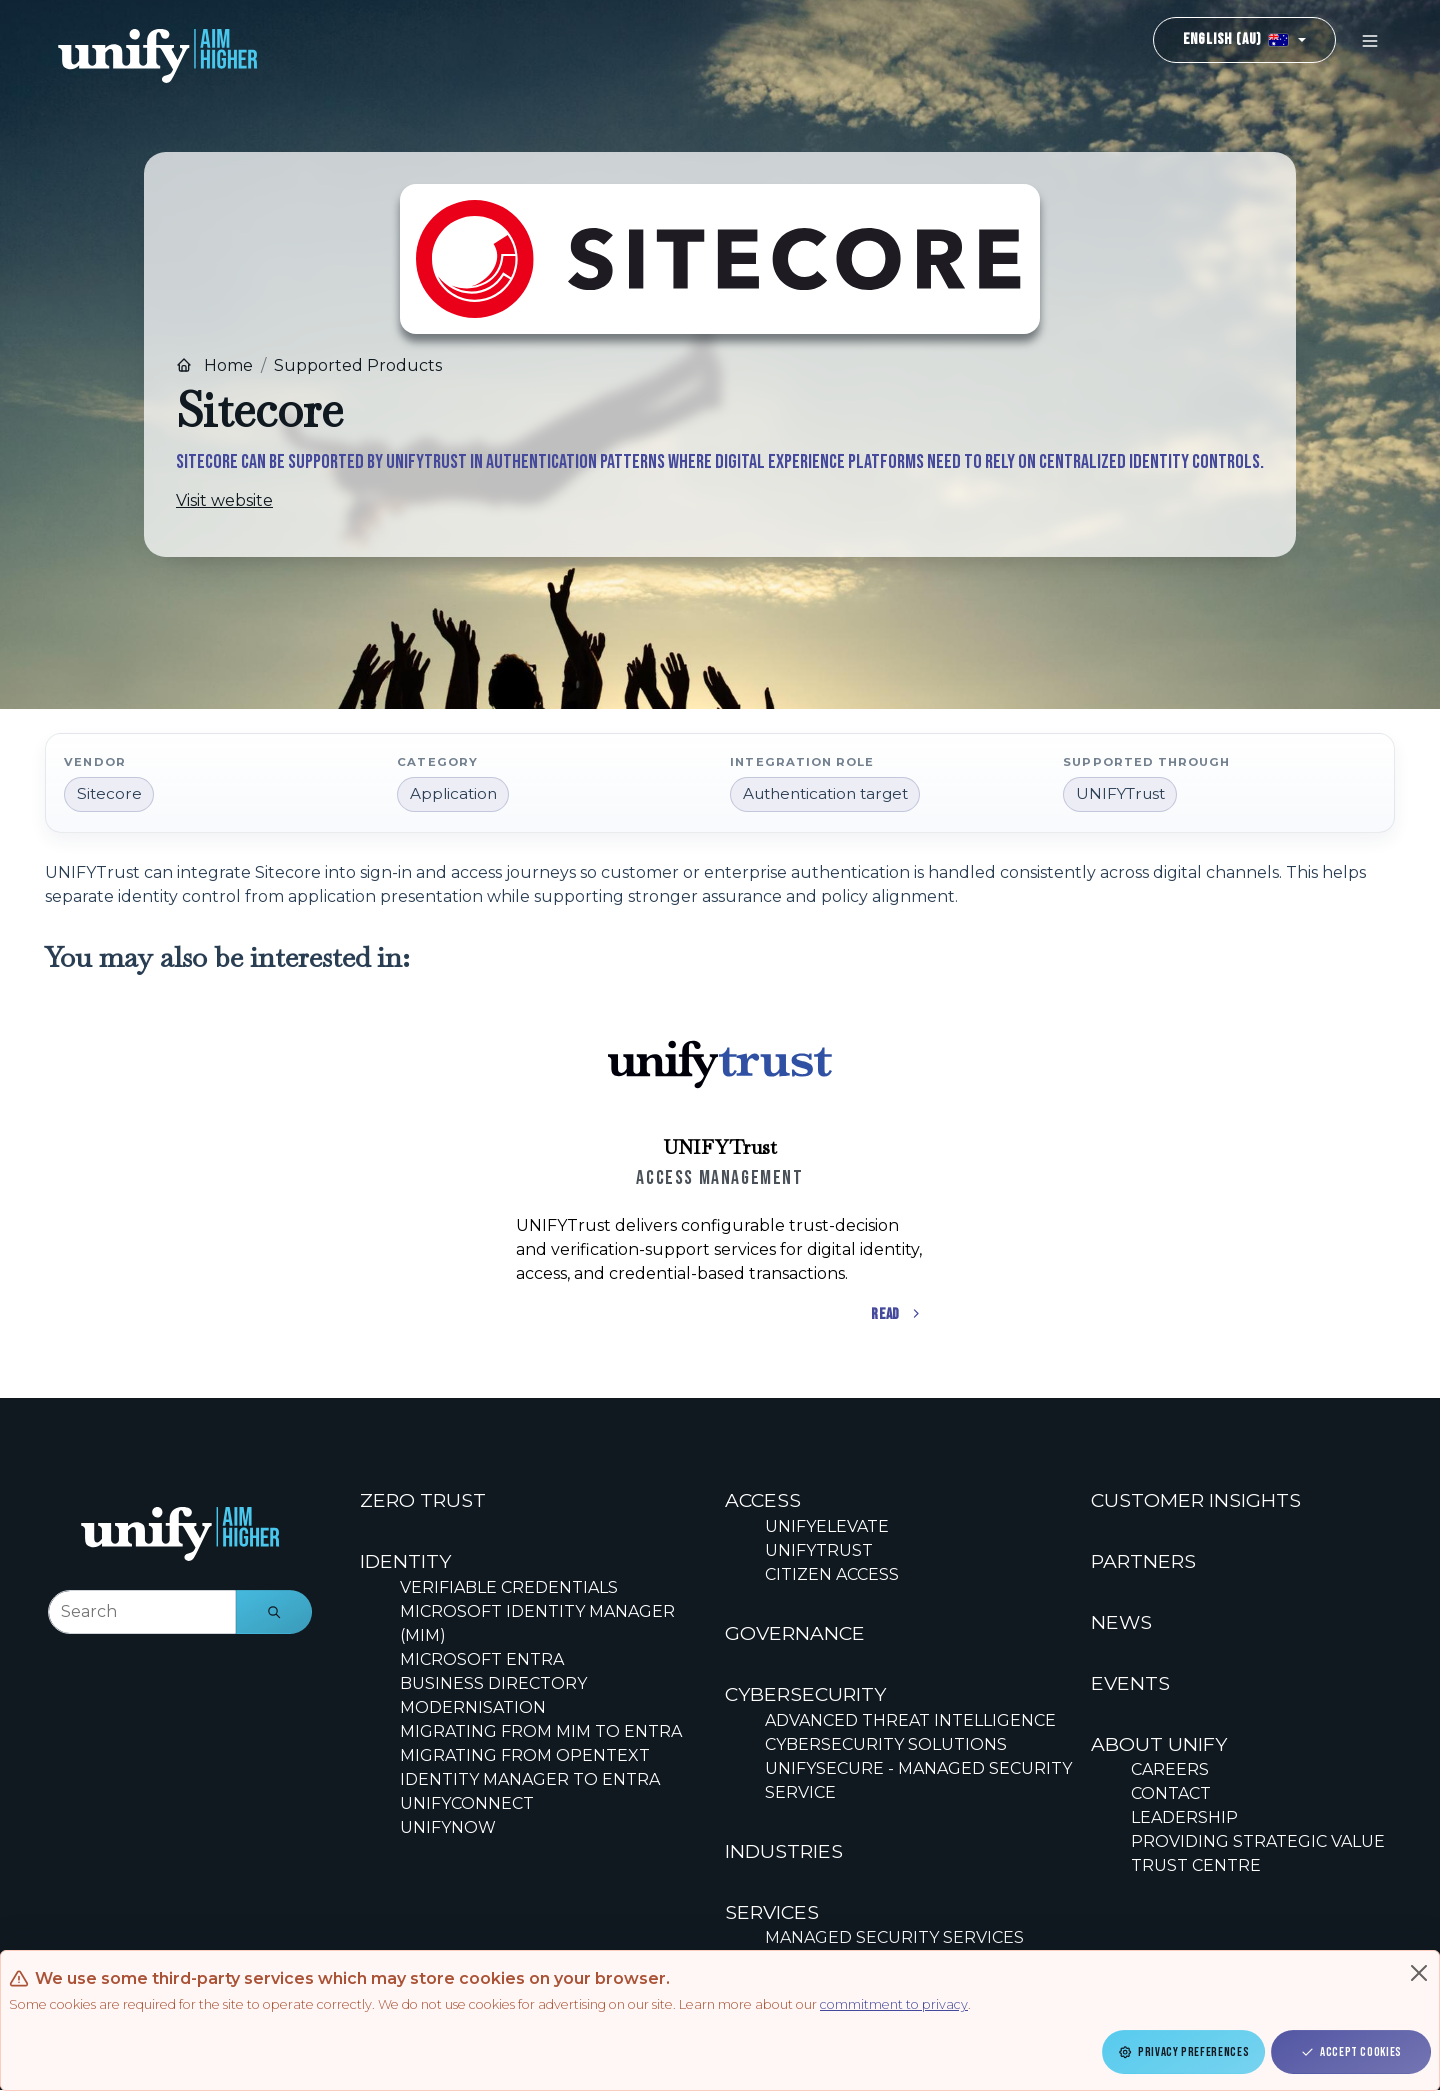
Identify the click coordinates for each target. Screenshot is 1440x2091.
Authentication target (825, 793)
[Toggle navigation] (1370, 41)
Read (897, 1315)
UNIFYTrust (1120, 793)
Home (214, 365)
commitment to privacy (894, 2004)
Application (453, 793)
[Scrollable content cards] (720, 1167)
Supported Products (358, 365)
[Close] (1419, 1973)
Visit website (224, 500)
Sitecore (109, 793)
